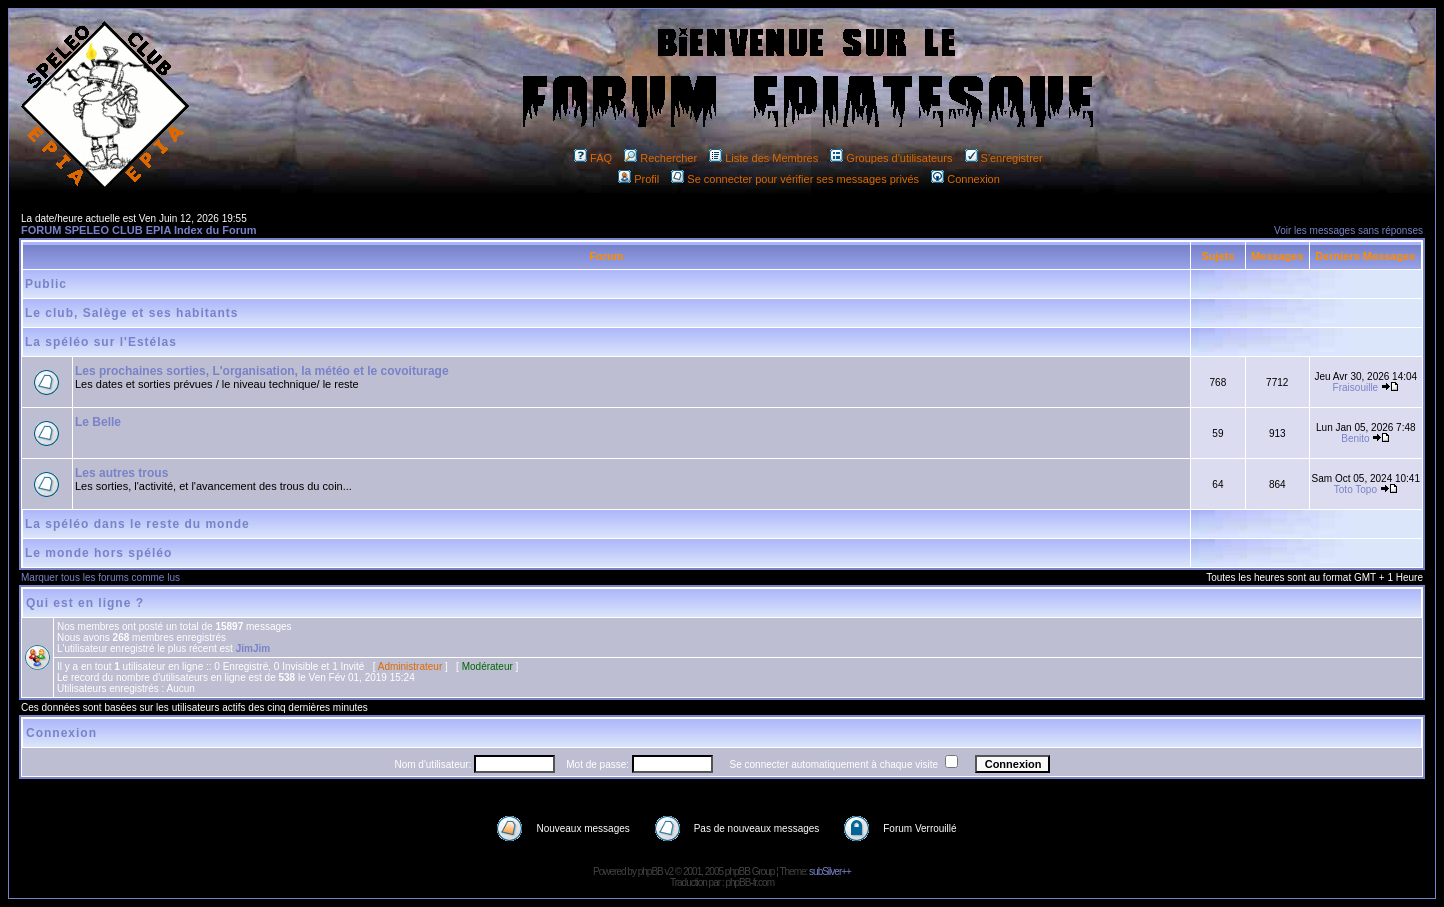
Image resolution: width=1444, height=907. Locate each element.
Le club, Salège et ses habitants (131, 313)
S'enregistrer (1004, 158)
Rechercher (660, 158)
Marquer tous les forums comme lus (100, 577)
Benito (1355, 438)
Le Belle (98, 422)
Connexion (965, 179)
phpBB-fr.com (749, 882)
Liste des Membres (763, 158)
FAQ (593, 158)
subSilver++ (830, 871)
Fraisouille (1356, 387)
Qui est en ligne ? (85, 603)
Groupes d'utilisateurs (891, 158)
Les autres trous (121, 473)
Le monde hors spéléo (98, 553)
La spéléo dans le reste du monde (137, 524)
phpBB (650, 871)
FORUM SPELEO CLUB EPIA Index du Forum (139, 230)
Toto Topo (1355, 489)
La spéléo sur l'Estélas (101, 342)
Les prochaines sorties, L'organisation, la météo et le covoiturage (262, 371)
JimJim (253, 648)
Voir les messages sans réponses (1348, 230)
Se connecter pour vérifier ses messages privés (795, 179)
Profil (638, 179)
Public (46, 284)
